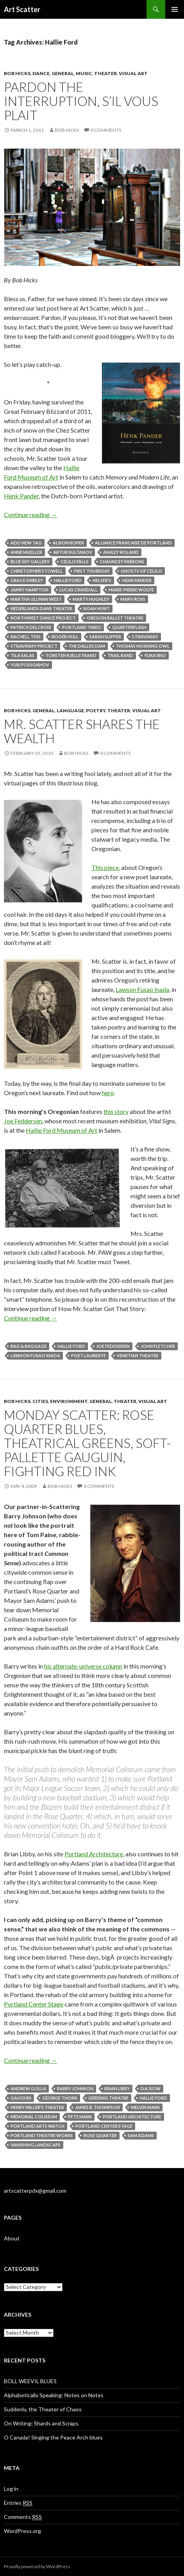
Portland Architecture (93, 1853)
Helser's (102, 580)
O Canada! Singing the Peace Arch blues (53, 2437)
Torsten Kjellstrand (70, 655)
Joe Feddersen (23, 1121)
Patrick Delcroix (31, 627)
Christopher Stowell (37, 570)
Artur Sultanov (72, 552)
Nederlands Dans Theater (41, 608)
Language (70, 710)
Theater (105, 73)
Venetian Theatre (138, 1355)
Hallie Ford (68, 580)
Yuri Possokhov (30, 664)
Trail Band (120, 655)
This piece (105, 867)
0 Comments (106, 130)
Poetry (95, 710)
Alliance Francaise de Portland (133, 542)
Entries (18, 2502)
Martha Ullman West (36, 599)
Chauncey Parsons (122, 561)
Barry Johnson (75, 2088)
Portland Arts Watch (37, 2126)
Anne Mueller (26, 552)
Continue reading (30, 514)
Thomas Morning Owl (143, 645)
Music (84, 73)
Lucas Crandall (78, 589)
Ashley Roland (121, 552)
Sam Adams (141, 2135)
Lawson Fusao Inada (142, 989)
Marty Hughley (91, 599)
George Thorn (59, 2097)
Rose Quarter (100, 2135)
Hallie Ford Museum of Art (61, 1130)
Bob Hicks (17, 73)
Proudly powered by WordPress (37, 2566)
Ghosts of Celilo (141, 570)
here (108, 1092)
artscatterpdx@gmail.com (35, 2190)
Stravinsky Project (34, 645)
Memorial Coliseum (34, 2116)
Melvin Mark (145, 2107)
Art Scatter (22, 9)
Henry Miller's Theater (37, 2107)
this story (116, 1111)
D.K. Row (151, 2088)
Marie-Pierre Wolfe (131, 589)
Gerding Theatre (108, 2097)
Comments (23, 2516)
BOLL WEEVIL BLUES (30, 2381)
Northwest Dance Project (43, 617)
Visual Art (133, 73)
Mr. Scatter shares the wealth (82, 731)
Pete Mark (80, 2116)
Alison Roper (68, 542)
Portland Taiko (81, 627)
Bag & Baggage (28, 1346)
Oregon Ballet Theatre (115, 617)
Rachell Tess (26, 636)
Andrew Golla (28, 2088)
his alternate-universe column (83, 1666)
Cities (40, 1401)
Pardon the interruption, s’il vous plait (81, 101)
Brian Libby (117, 2088)
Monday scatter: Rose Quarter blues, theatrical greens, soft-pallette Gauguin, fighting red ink (87, 1443)
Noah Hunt (96, 608)
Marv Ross (132, 599)
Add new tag (26, 542)
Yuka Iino (155, 655)
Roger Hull (65, 636)
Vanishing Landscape (36, 2144)
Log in (11, 2488)
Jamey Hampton (29, 589)
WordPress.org (22, 2530)
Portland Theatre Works (42, 2135)
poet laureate (88, 1355)
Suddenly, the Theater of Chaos (43, 2409)
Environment (69, 1401)
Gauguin (21, 2097)
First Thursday (92, 570)
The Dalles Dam (86, 645)
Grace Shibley (27, 580)
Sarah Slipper (105, 636)
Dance (41, 73)
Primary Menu (174, 9)
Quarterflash (129, 627)
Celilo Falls (75, 561)
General (63, 73)
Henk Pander (21, 495)
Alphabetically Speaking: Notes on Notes (54, 2395)
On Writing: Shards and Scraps (41, 2423)
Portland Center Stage (33, 2004)
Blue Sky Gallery (30, 561)
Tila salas (22, 655)
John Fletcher (158, 1346)
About (12, 2238)
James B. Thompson (97, 2107)
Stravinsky (145, 636)
